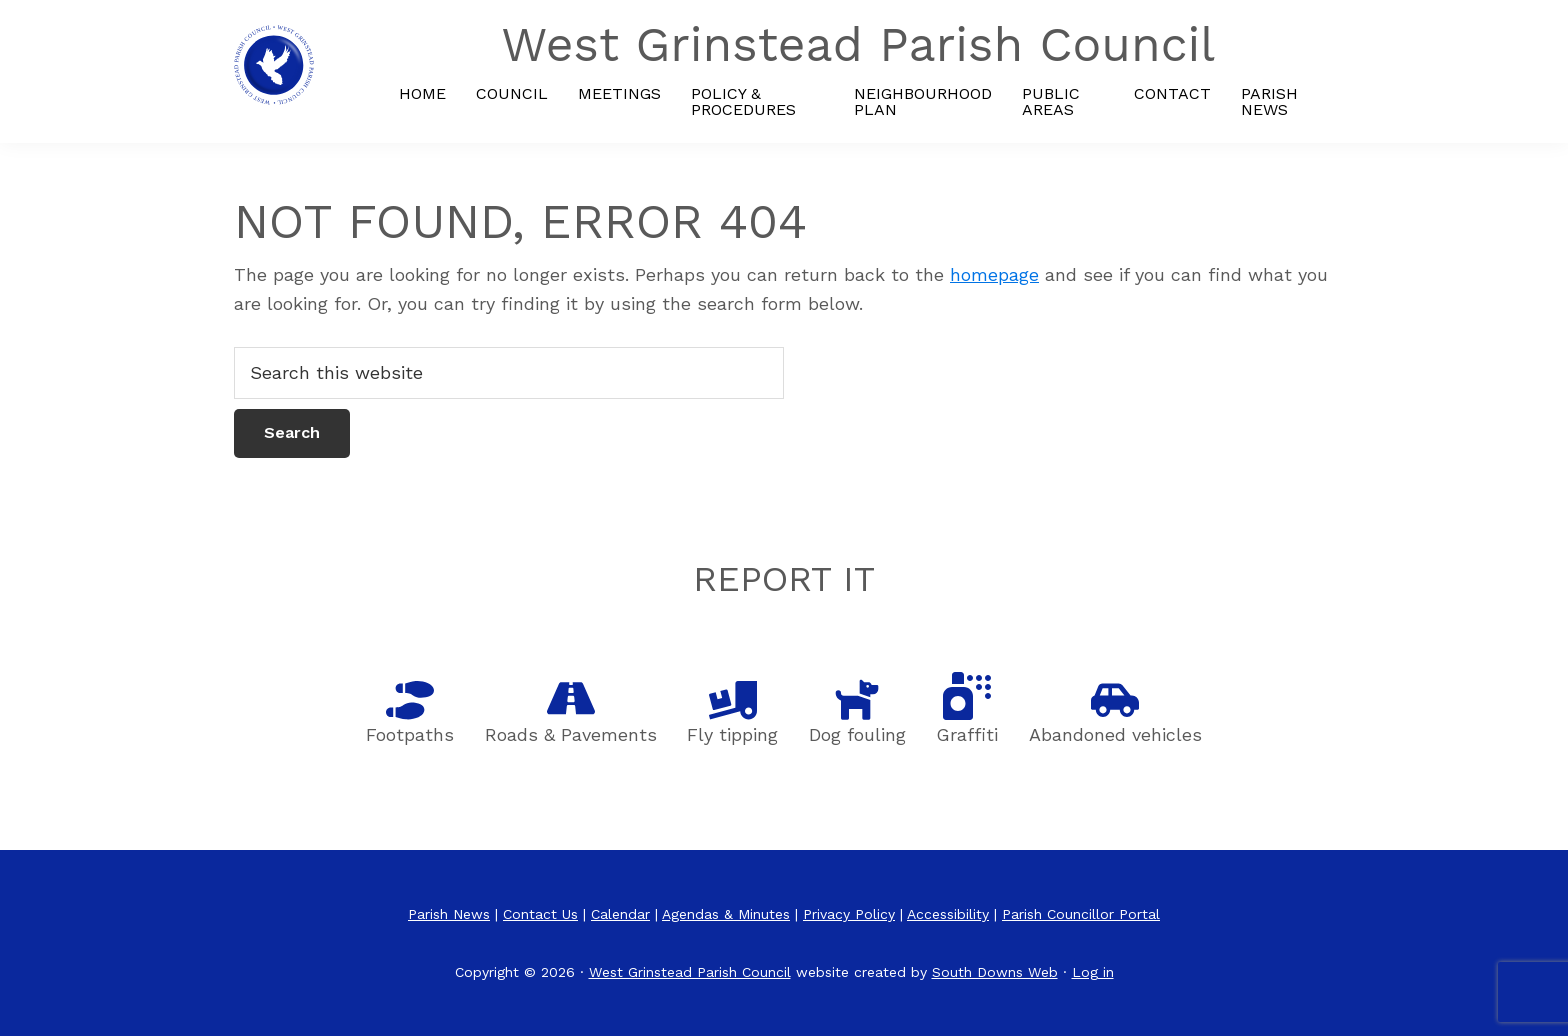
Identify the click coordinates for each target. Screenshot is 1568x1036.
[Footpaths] (410, 700)
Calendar (620, 914)
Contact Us (540, 914)
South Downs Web (995, 972)
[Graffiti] (967, 696)
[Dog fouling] (857, 698)
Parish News (449, 914)
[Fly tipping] (733, 700)
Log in (1093, 972)
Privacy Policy (849, 914)
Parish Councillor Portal (1081, 914)
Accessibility (948, 914)
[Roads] (571, 698)
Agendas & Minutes (726, 914)
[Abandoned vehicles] (1115, 700)
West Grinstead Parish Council (690, 972)
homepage (994, 274)
